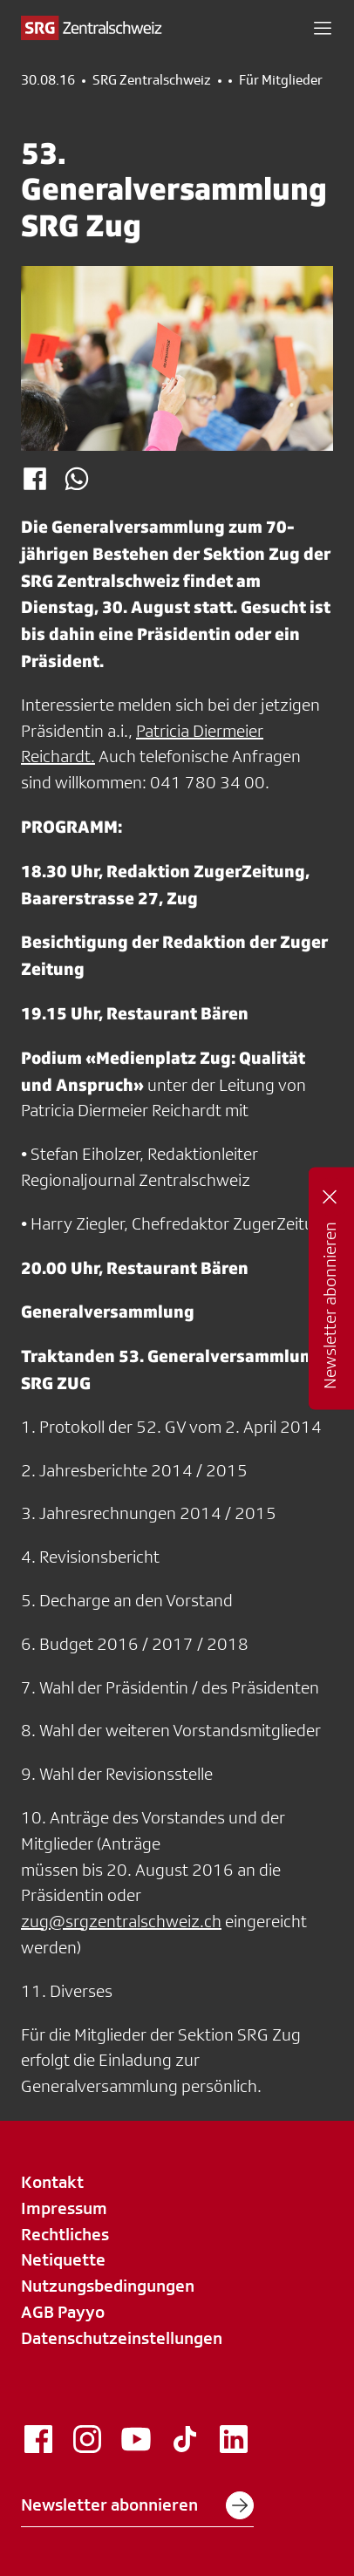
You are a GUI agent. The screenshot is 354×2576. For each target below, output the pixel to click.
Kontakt (52, 2181)
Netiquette (63, 2259)
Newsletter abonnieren (137, 2505)
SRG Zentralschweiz (151, 80)
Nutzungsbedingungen (107, 2285)
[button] (322, 27)
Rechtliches (65, 2234)
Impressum (64, 2208)
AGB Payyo (63, 2311)
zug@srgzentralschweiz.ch (121, 1921)
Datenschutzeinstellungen (121, 2338)
